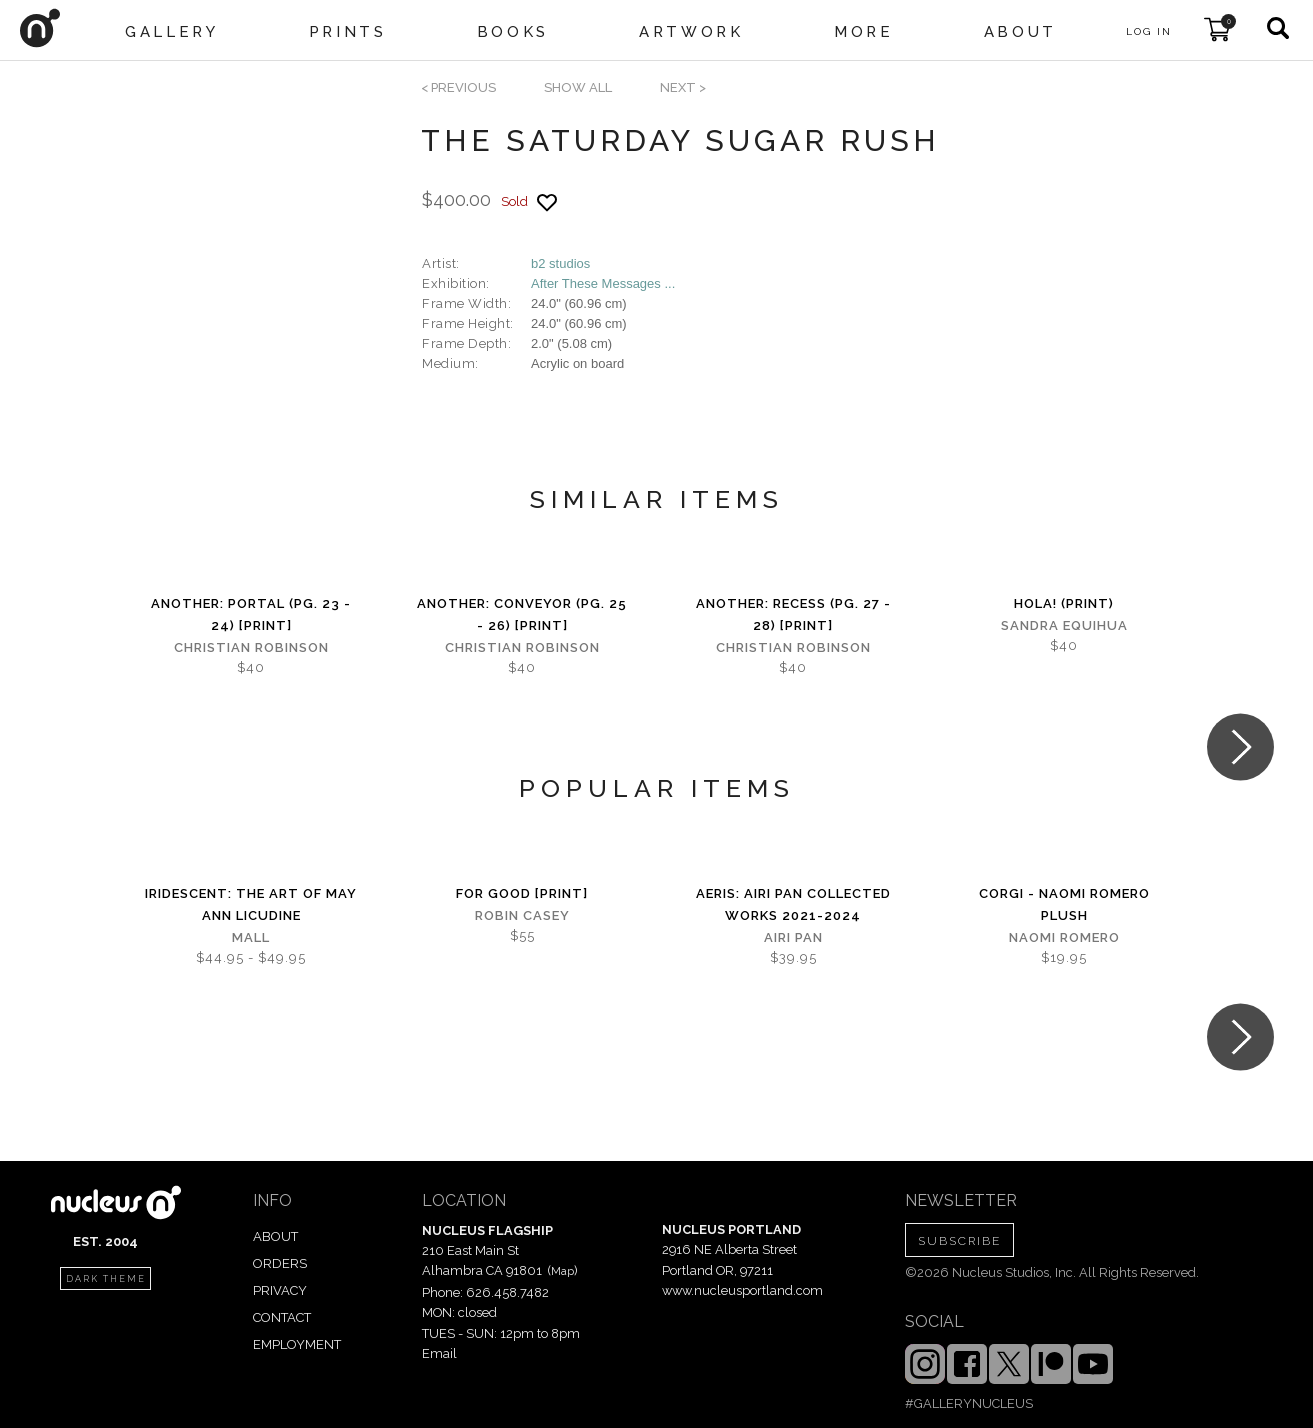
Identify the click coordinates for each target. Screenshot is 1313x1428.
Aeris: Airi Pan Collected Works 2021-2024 (793, 904)
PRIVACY (280, 1290)
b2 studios (560, 263)
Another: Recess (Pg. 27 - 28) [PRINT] (793, 614)
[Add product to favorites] (547, 202)
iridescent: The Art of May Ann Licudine (251, 904)
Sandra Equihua (1064, 625)
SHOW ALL (578, 87)
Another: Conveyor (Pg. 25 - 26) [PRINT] (522, 614)
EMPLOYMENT (297, 1344)
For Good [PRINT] (522, 893)
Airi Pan (793, 937)
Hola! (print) (1064, 603)
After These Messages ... (603, 283)
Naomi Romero (1064, 937)
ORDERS (280, 1263)
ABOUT (275, 1236)
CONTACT (282, 1317)
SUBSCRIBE (959, 1241)
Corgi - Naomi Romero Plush (1064, 904)
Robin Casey (522, 915)
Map (562, 1271)
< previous (458, 87)
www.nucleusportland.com (742, 1290)
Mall (251, 937)
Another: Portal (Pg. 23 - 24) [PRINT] (251, 614)
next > (683, 87)
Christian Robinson (251, 647)
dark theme (106, 1279)
